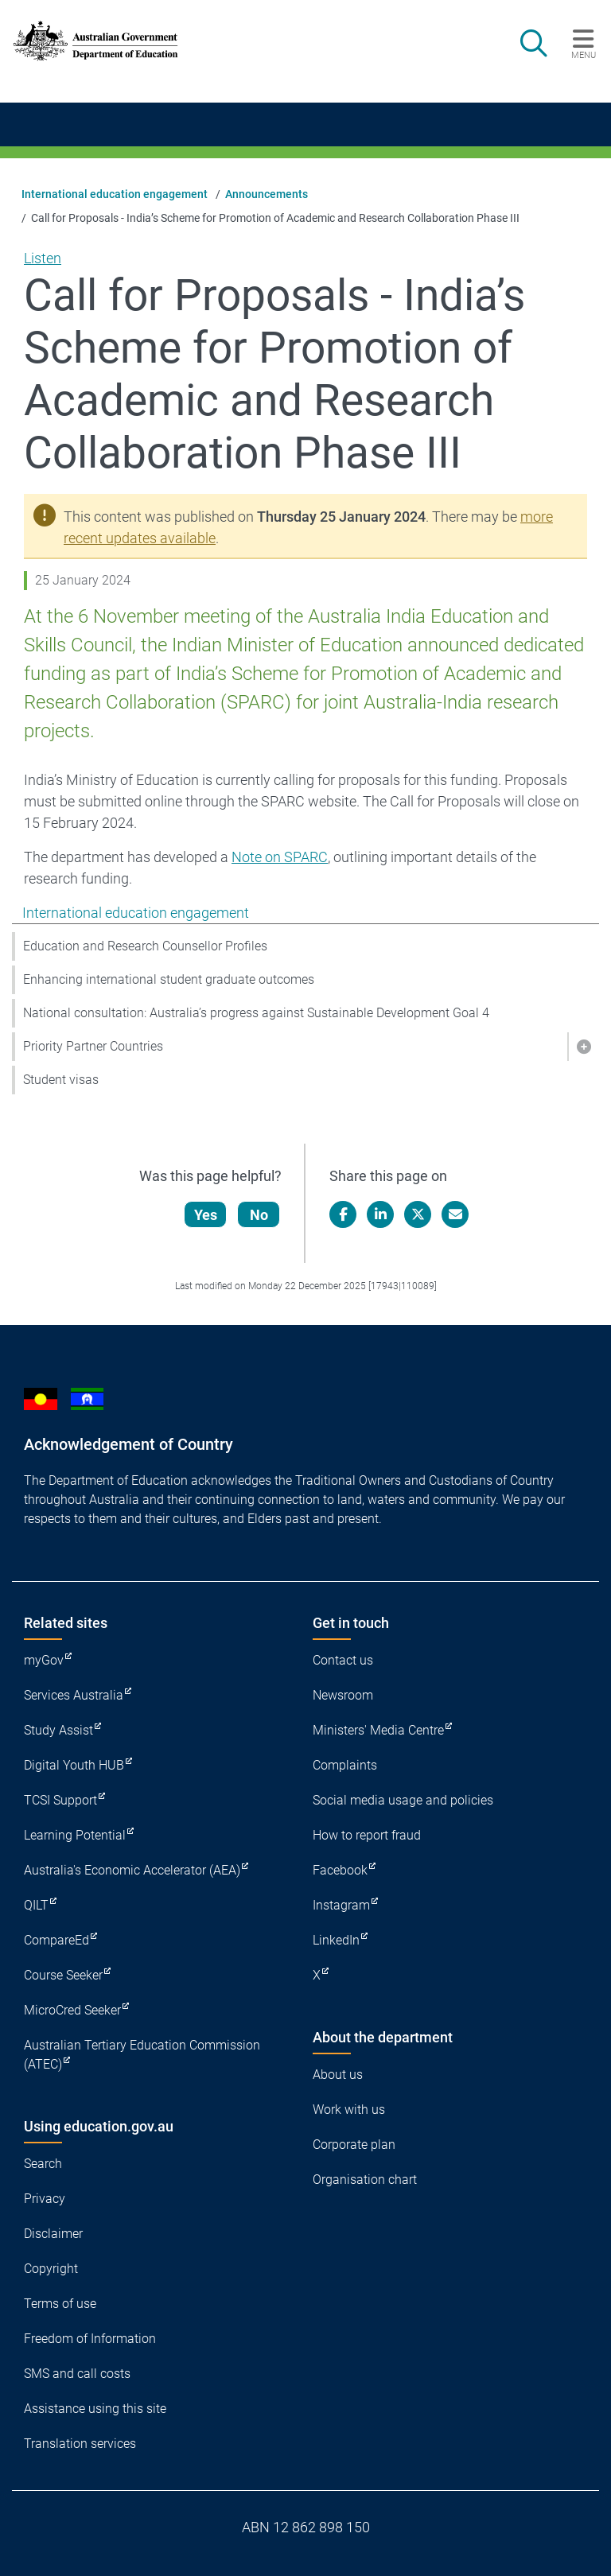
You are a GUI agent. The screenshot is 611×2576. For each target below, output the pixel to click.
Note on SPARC (280, 857)
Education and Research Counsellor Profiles (145, 946)
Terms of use (60, 2303)
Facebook (340, 1870)
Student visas (61, 1079)
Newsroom (343, 1695)
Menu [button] (583, 55)
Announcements (266, 194)
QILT (36, 1905)
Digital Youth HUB (74, 1765)
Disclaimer (53, 2233)
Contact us (343, 1660)
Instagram (341, 1905)
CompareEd (56, 1940)
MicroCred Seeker (72, 2010)
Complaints (345, 1765)
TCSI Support (60, 1800)
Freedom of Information (90, 2338)
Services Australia (73, 1695)
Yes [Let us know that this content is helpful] (207, 1214)
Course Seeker (63, 1975)
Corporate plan (354, 2144)
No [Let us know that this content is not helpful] (260, 1214)
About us (338, 2074)
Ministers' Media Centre (378, 1730)
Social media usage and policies (403, 1800)
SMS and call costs (77, 2373)
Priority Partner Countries (93, 1046)
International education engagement (114, 194)
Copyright (51, 2268)
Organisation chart (365, 2179)
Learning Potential (75, 1835)
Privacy (44, 2198)
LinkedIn (336, 1940)
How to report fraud (367, 1835)
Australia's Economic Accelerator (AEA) (132, 1870)
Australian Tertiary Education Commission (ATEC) (142, 2055)
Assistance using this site (95, 2408)
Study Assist (58, 1730)
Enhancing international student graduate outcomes (168, 979)
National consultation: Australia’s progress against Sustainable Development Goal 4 (256, 1012)
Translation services (80, 2443)
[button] (583, 1046)
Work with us (349, 2109)
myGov (44, 1660)
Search (43, 2163)
